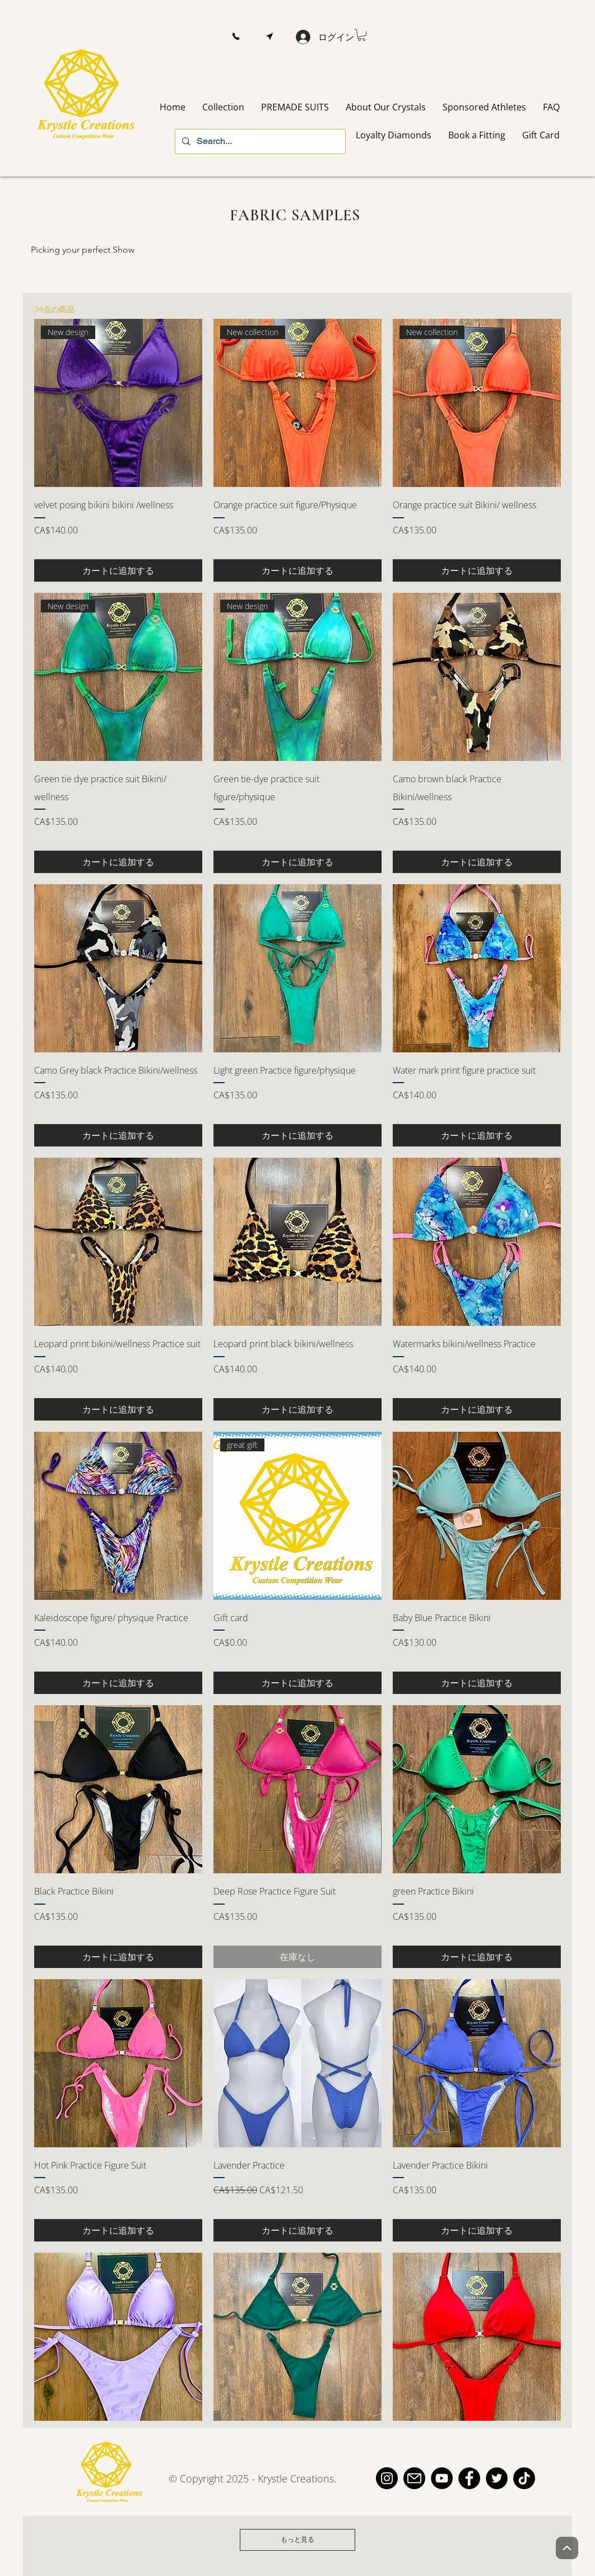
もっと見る (297, 2539)
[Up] (567, 2548)
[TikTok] (524, 2478)
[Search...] (259, 141)
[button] (235, 37)
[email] (414, 2478)
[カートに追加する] (118, 570)
